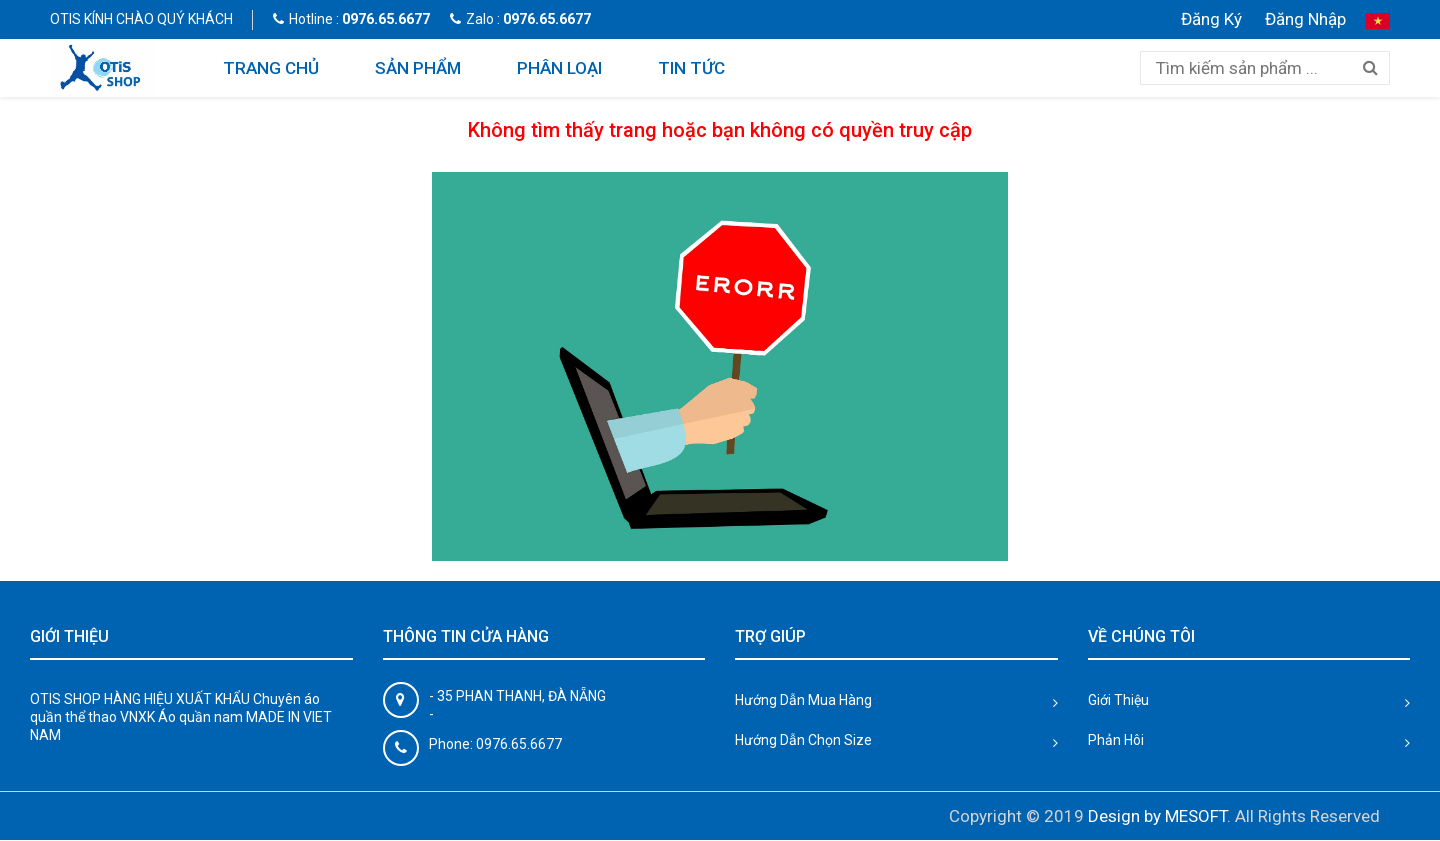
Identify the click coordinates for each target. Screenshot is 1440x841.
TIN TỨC (691, 68)
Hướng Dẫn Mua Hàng (803, 700)
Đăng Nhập (1305, 19)
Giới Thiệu (1118, 700)
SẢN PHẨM (418, 68)
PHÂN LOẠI (559, 68)
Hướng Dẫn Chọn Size (803, 740)
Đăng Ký (1211, 19)
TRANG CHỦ (271, 68)
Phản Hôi (1116, 740)
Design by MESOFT (1157, 816)
